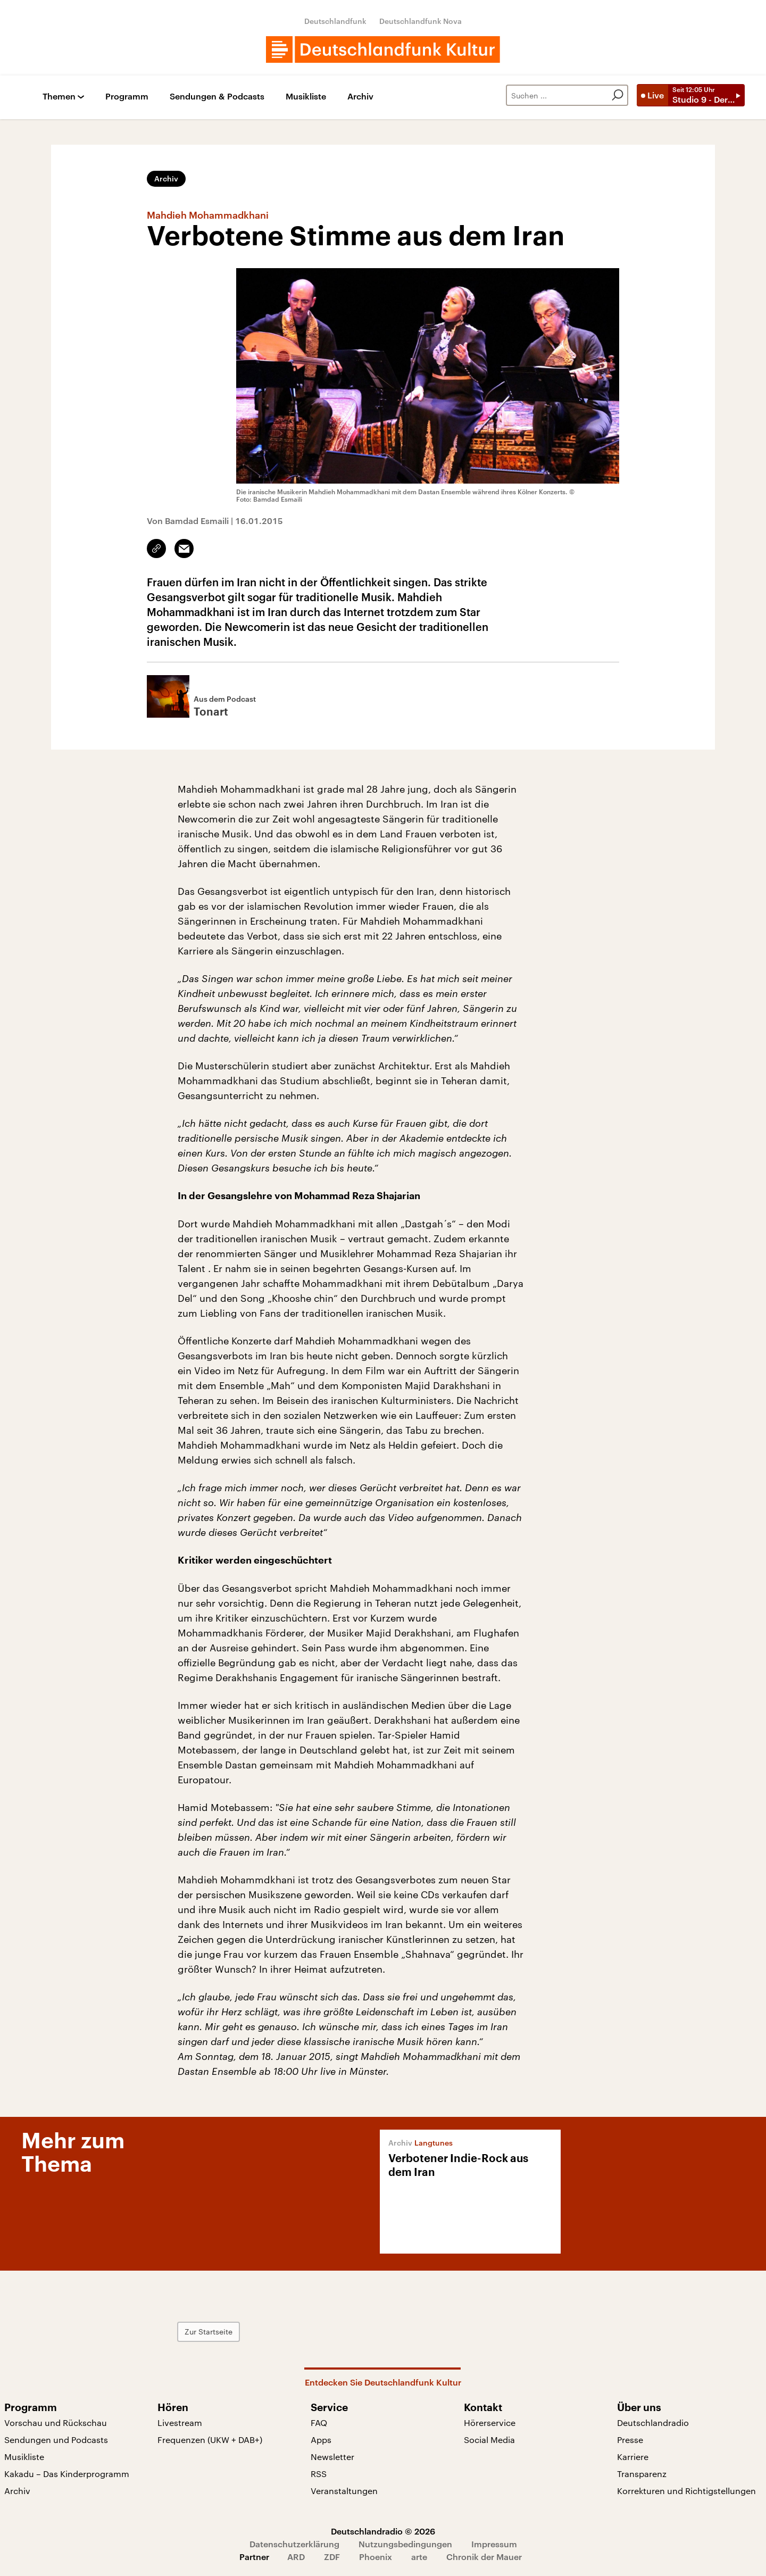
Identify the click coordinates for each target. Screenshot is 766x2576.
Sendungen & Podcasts (217, 96)
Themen (59, 96)
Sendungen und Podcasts (56, 2439)
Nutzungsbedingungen (405, 2544)
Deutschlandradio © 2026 (383, 2531)
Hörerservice (489, 2422)
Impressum (494, 2544)
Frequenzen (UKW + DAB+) (209, 2439)
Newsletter (332, 2457)
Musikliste (306, 96)
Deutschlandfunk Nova (420, 21)
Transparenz (642, 2474)
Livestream (179, 2422)
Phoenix (375, 2557)
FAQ (319, 2422)
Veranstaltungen (344, 2491)
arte (419, 2557)
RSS (319, 2474)
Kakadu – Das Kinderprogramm (66, 2474)
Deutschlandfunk (335, 21)
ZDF (332, 2557)
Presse (630, 2439)
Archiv (360, 96)
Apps (321, 2439)
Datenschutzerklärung (294, 2544)
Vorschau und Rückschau (55, 2422)
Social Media (489, 2439)
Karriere (632, 2457)
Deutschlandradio (653, 2422)
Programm (126, 96)
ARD (296, 2557)
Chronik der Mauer (484, 2557)
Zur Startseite (208, 2331)
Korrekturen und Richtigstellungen (686, 2491)
